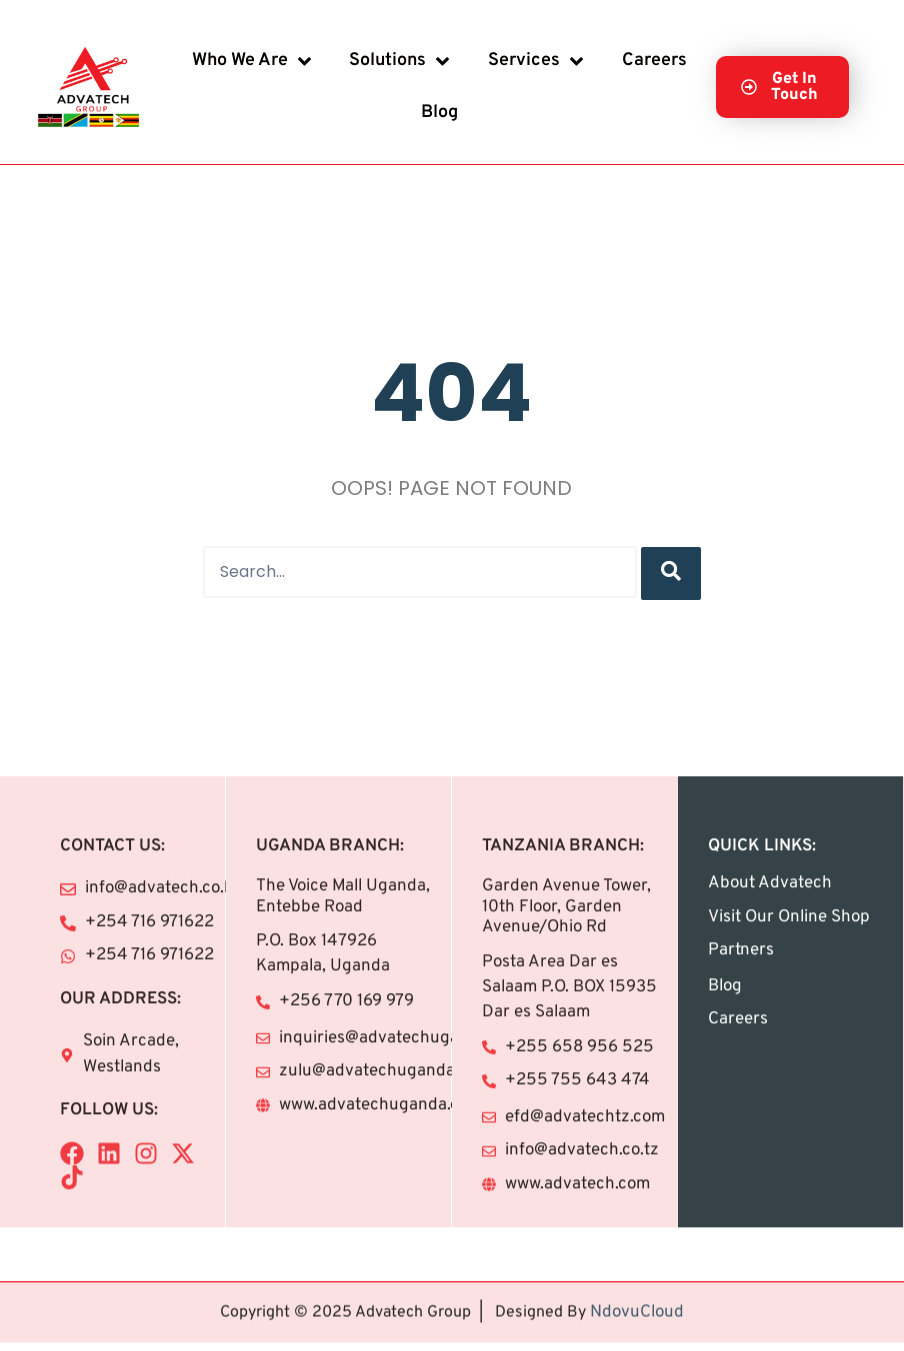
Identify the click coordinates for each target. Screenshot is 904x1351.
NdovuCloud (637, 1293)
